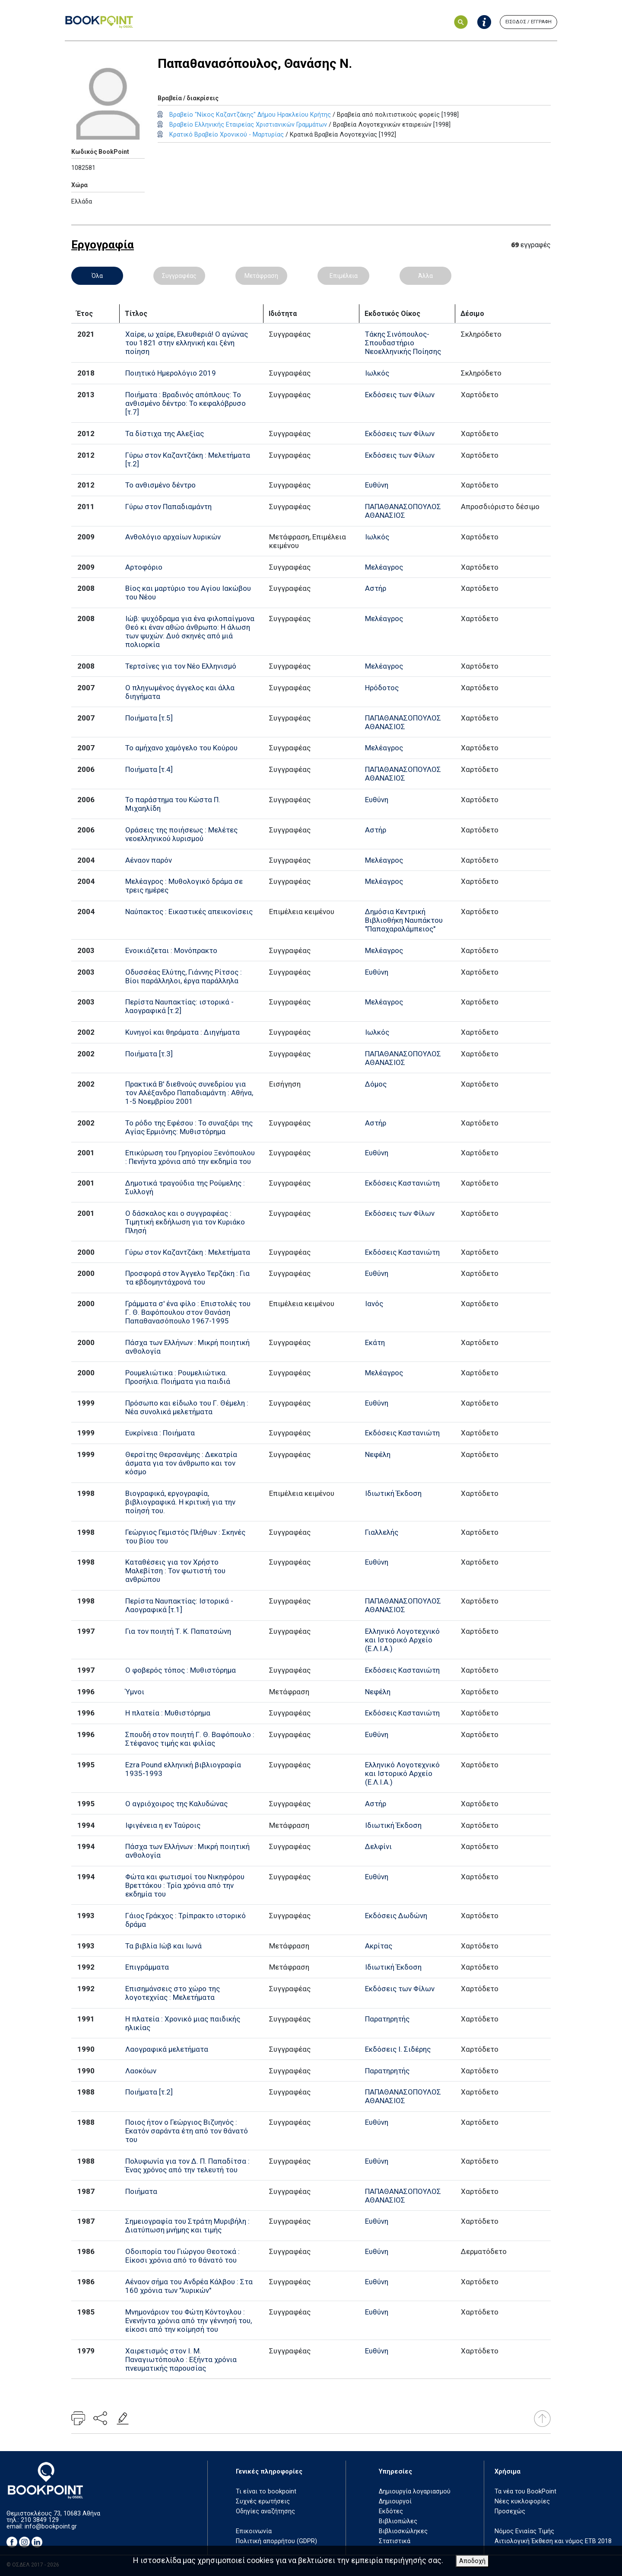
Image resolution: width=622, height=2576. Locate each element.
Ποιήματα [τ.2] (149, 2092)
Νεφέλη (377, 1454)
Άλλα (425, 275)
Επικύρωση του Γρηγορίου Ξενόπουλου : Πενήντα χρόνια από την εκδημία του (190, 1157)
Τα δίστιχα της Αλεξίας (164, 433)
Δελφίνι (378, 1846)
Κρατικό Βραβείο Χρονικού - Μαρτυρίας (226, 134)
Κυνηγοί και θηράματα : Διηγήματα (182, 1032)
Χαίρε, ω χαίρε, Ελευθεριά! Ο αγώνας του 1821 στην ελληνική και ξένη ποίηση (186, 343)
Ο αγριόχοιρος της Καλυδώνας (176, 1803)
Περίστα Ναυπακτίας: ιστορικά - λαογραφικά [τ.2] (179, 1006)
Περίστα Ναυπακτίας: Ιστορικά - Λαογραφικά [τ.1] (179, 1605)
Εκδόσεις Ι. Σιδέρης (398, 2049)
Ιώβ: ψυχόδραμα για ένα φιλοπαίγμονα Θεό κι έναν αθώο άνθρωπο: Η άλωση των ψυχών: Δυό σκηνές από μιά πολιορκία (189, 631)
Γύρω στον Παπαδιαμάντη (168, 506)
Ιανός (374, 1303)
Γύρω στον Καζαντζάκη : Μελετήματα (187, 1252)
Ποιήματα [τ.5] (149, 718)
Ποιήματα (141, 2191)
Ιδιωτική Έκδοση (393, 1493)
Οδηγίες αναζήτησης (265, 2511)
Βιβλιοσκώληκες (403, 2531)
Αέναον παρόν (148, 860)
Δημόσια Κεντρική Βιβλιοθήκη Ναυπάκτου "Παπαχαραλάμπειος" (404, 920)
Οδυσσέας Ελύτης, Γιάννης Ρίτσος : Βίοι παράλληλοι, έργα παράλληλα (183, 976)
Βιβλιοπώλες (398, 2521)
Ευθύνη (376, 485)
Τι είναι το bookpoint (266, 2491)
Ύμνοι (134, 1691)
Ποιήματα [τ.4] (149, 769)
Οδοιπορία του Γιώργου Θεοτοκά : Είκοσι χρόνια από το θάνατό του (182, 2255)
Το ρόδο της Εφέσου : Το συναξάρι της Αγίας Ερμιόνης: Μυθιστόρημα (189, 1127)
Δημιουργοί (395, 2501)
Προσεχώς (510, 2511)
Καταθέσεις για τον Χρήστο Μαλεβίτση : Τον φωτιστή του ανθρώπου (175, 1571)
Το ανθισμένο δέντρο (160, 485)
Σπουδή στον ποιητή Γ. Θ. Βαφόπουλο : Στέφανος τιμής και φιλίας (189, 1738)
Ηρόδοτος (382, 687)
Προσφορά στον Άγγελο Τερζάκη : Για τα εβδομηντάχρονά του (187, 1277)
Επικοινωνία (254, 2531)
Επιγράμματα (147, 1967)
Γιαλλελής (381, 1532)
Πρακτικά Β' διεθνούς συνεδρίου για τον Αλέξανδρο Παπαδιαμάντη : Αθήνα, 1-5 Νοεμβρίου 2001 (189, 1093)
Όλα (97, 275)
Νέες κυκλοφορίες (522, 2501)
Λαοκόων (140, 2070)
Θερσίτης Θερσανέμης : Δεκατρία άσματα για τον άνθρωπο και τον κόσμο (181, 1463)
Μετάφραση (261, 275)
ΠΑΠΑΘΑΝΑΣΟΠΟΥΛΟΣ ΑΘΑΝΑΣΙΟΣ (403, 511)
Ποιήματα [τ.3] (149, 1053)
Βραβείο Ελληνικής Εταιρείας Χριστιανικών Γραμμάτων (248, 124)
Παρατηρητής (387, 2019)
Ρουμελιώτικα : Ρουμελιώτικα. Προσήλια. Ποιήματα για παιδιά (177, 1377)
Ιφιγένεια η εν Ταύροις (162, 1825)
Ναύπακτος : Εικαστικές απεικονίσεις (189, 911)
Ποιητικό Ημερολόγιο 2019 (170, 373)
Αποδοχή (472, 2561)
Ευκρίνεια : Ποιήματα (160, 1432)
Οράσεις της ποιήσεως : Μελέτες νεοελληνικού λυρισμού (181, 834)
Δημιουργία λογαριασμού (415, 2491)
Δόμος (376, 1084)
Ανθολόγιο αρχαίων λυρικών (173, 536)
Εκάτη (375, 1342)
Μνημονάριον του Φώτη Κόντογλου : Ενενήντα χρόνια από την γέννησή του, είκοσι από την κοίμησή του (188, 2321)
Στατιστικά (394, 2541)
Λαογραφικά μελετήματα (166, 2049)
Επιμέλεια (344, 275)
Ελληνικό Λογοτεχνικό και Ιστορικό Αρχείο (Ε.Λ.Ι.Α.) (402, 1640)
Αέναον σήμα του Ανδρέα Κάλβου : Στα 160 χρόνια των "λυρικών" (189, 2286)
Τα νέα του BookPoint (525, 2491)
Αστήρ (375, 588)
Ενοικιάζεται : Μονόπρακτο (171, 950)
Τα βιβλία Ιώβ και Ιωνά (163, 1946)
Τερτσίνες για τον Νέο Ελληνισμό (180, 666)
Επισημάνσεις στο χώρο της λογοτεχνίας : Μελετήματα (172, 1993)
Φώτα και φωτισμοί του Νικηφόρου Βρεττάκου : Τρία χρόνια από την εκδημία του (184, 1885)
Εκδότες (391, 2511)
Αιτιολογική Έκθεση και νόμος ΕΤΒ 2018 (553, 2541)
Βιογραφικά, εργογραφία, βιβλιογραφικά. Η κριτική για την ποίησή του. (180, 1502)
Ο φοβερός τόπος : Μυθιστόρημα (180, 1670)
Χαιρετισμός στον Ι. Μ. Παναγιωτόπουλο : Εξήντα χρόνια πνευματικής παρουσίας (181, 2359)
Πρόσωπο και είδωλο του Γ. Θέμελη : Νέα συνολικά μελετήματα (186, 1407)
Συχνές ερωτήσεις (263, 2501)
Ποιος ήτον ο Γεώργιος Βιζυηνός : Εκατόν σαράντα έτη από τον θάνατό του (186, 2131)
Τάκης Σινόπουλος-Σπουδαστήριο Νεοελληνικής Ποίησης (403, 343)
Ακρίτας (378, 1946)
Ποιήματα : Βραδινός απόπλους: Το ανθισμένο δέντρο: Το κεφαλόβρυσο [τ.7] (185, 403)
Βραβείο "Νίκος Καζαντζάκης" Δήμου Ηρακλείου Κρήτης (250, 114)
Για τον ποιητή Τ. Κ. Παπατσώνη (178, 1631)
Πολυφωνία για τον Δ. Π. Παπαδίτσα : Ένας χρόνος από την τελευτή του (187, 2165)
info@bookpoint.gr (51, 2526)
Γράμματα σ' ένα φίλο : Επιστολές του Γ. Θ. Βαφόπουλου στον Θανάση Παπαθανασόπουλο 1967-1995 (188, 1312)
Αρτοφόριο (143, 567)
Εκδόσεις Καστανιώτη (402, 1183)
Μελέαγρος (384, 567)
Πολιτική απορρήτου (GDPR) (276, 2541)
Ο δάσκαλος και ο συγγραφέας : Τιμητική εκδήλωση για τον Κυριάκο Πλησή (185, 1222)
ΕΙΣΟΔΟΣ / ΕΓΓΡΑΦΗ (528, 22)
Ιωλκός (377, 373)
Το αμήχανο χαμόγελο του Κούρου (181, 747)
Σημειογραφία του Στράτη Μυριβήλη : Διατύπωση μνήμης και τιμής (187, 2225)
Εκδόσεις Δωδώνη (396, 1915)
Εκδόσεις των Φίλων (400, 394)
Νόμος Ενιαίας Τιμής (524, 2531)
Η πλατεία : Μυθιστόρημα (167, 1713)
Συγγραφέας (179, 275)
